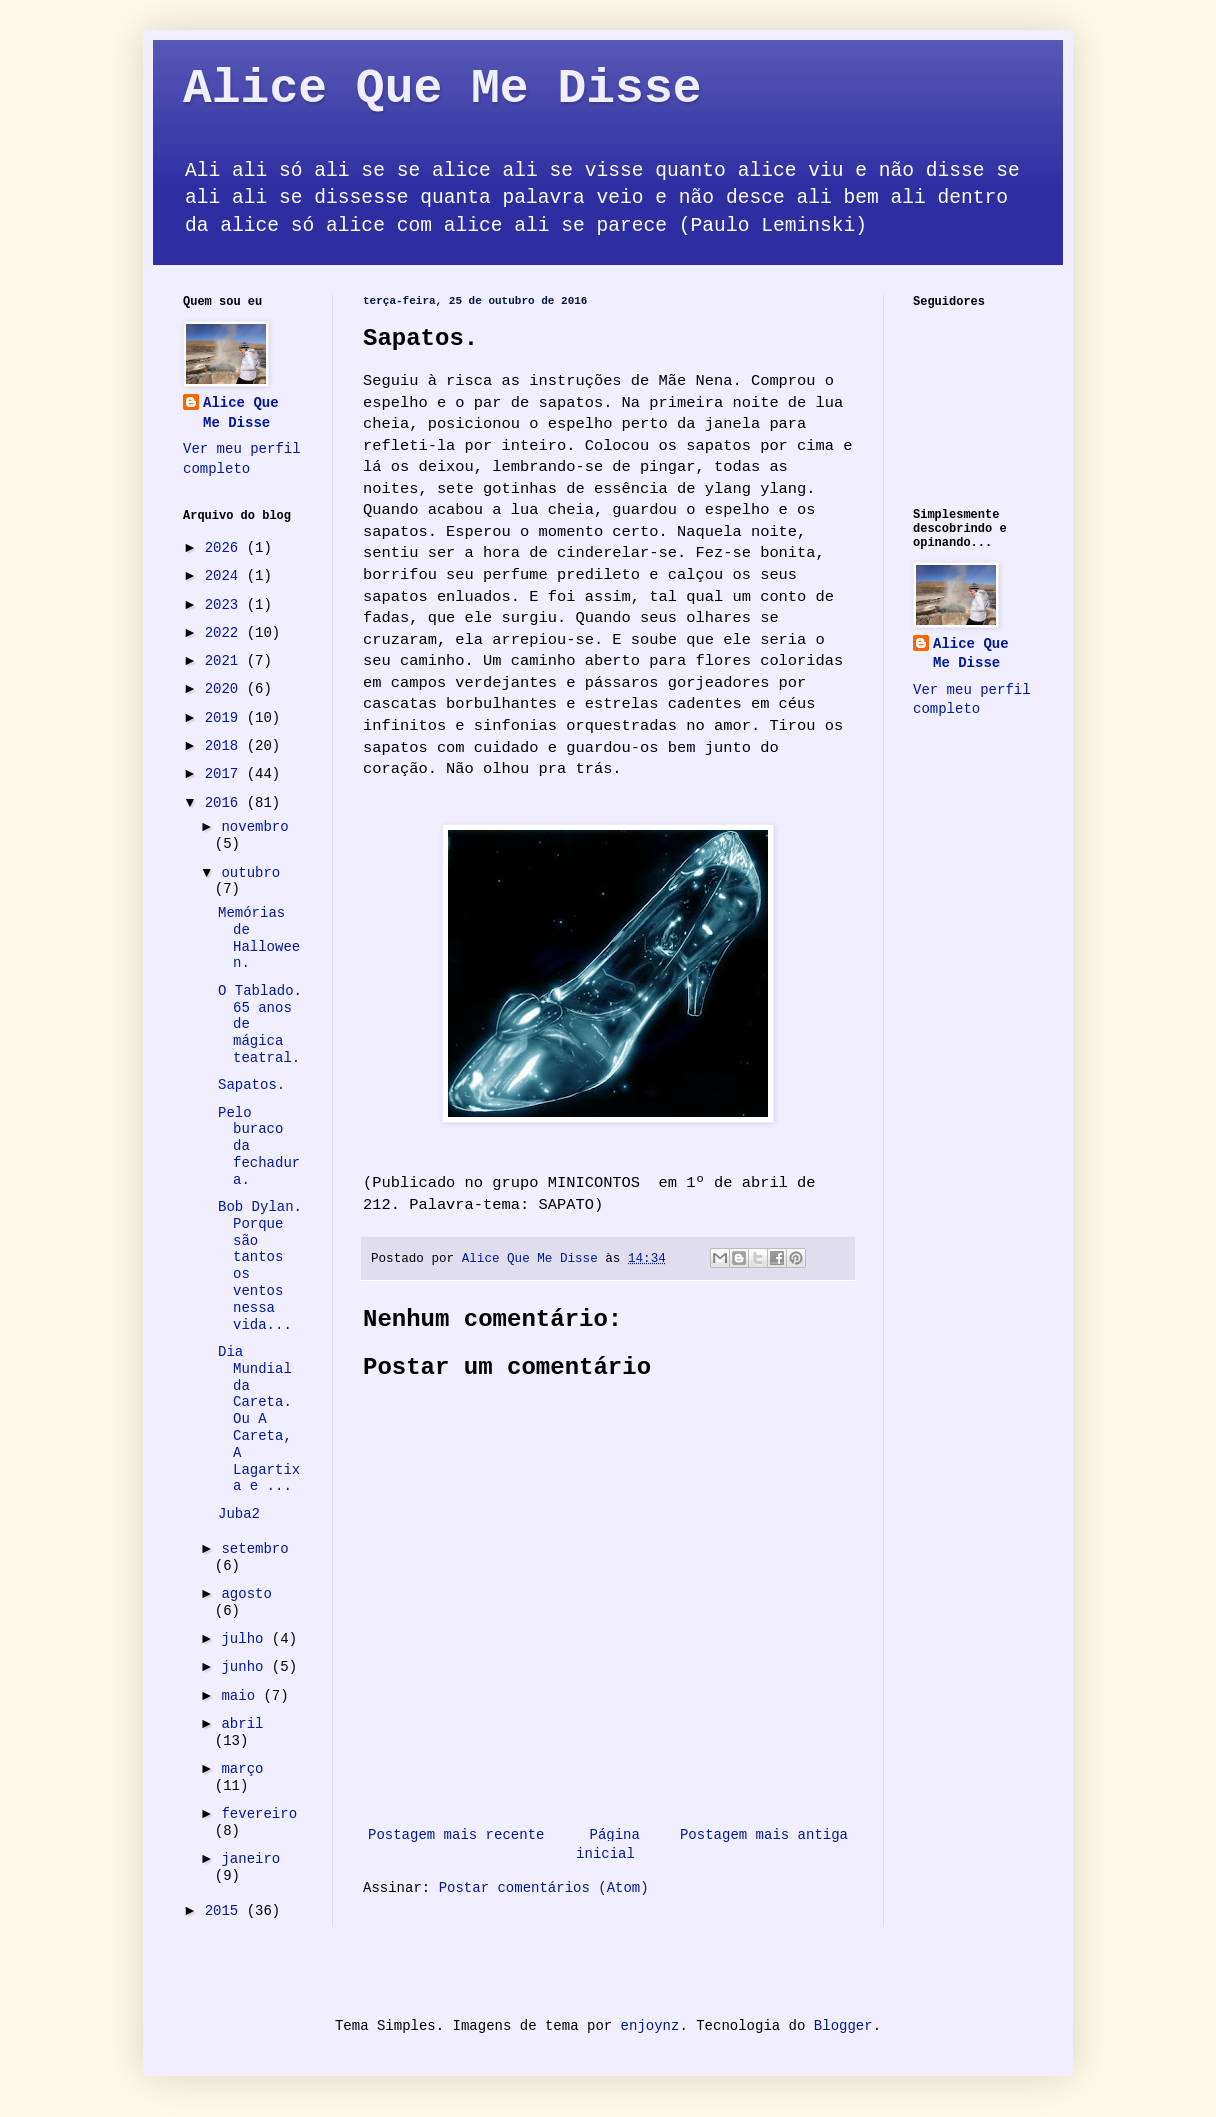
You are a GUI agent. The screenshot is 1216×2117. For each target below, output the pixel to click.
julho (246, 1639)
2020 (226, 689)
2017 (226, 774)
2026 (226, 548)
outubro (250, 873)
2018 (226, 746)
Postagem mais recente (456, 1835)
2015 (226, 1911)
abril (242, 1724)
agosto (246, 1594)
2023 (226, 605)
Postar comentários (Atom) (544, 1888)
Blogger (843, 2026)
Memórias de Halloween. (259, 938)
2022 (226, 633)
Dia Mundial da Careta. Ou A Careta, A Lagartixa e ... (259, 1419)
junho (246, 1667)
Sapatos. (251, 1085)
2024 (226, 576)
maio (242, 1696)
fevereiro (259, 1814)
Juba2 (239, 1514)
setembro (254, 1549)
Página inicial (608, 1845)
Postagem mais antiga (764, 1835)
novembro (254, 827)
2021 (226, 661)
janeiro (250, 1859)
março (242, 1769)
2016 (226, 803)
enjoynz (650, 2026)
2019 (226, 718)
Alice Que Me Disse (442, 89)
